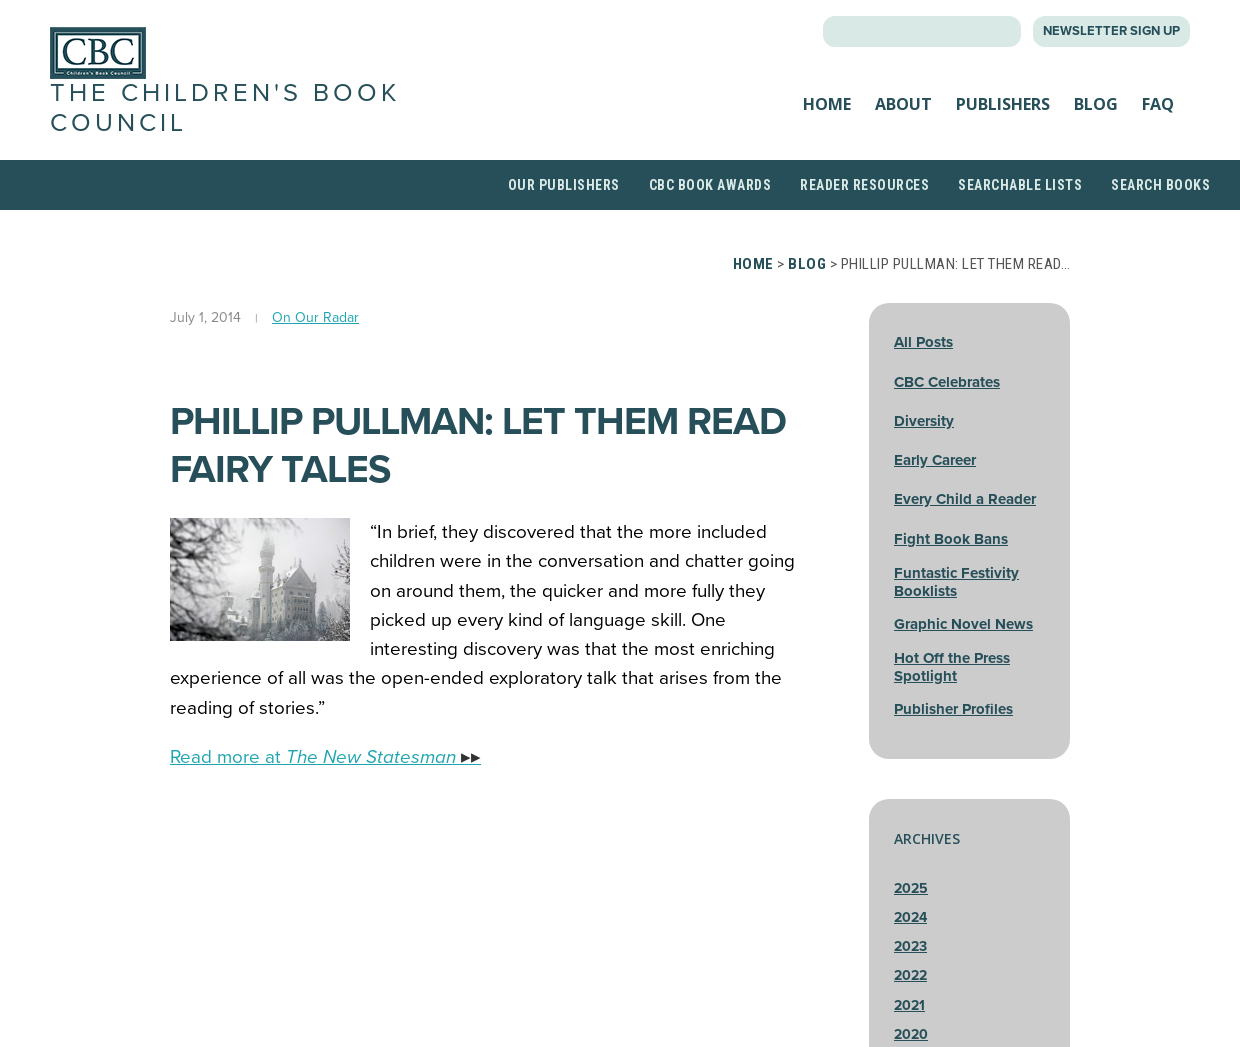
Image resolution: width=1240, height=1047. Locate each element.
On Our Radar (315, 317)
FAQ (1158, 104)
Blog (1096, 104)
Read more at (325, 757)
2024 (910, 917)
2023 (910, 946)
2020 (911, 1034)
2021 (909, 1005)
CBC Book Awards (710, 185)
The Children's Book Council (225, 107)
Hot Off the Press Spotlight (952, 667)
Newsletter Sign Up (1111, 31)
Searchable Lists (1020, 185)
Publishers (1003, 104)
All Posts (923, 342)
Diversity (924, 421)
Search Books (1160, 185)
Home (827, 104)
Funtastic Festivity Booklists (956, 582)
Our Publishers (564, 185)
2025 (911, 888)
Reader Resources (864, 185)
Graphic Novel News (963, 624)
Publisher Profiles (953, 709)
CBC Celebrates (947, 382)
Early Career (935, 460)
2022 (910, 975)
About (903, 104)
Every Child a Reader (965, 499)
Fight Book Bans (951, 539)
